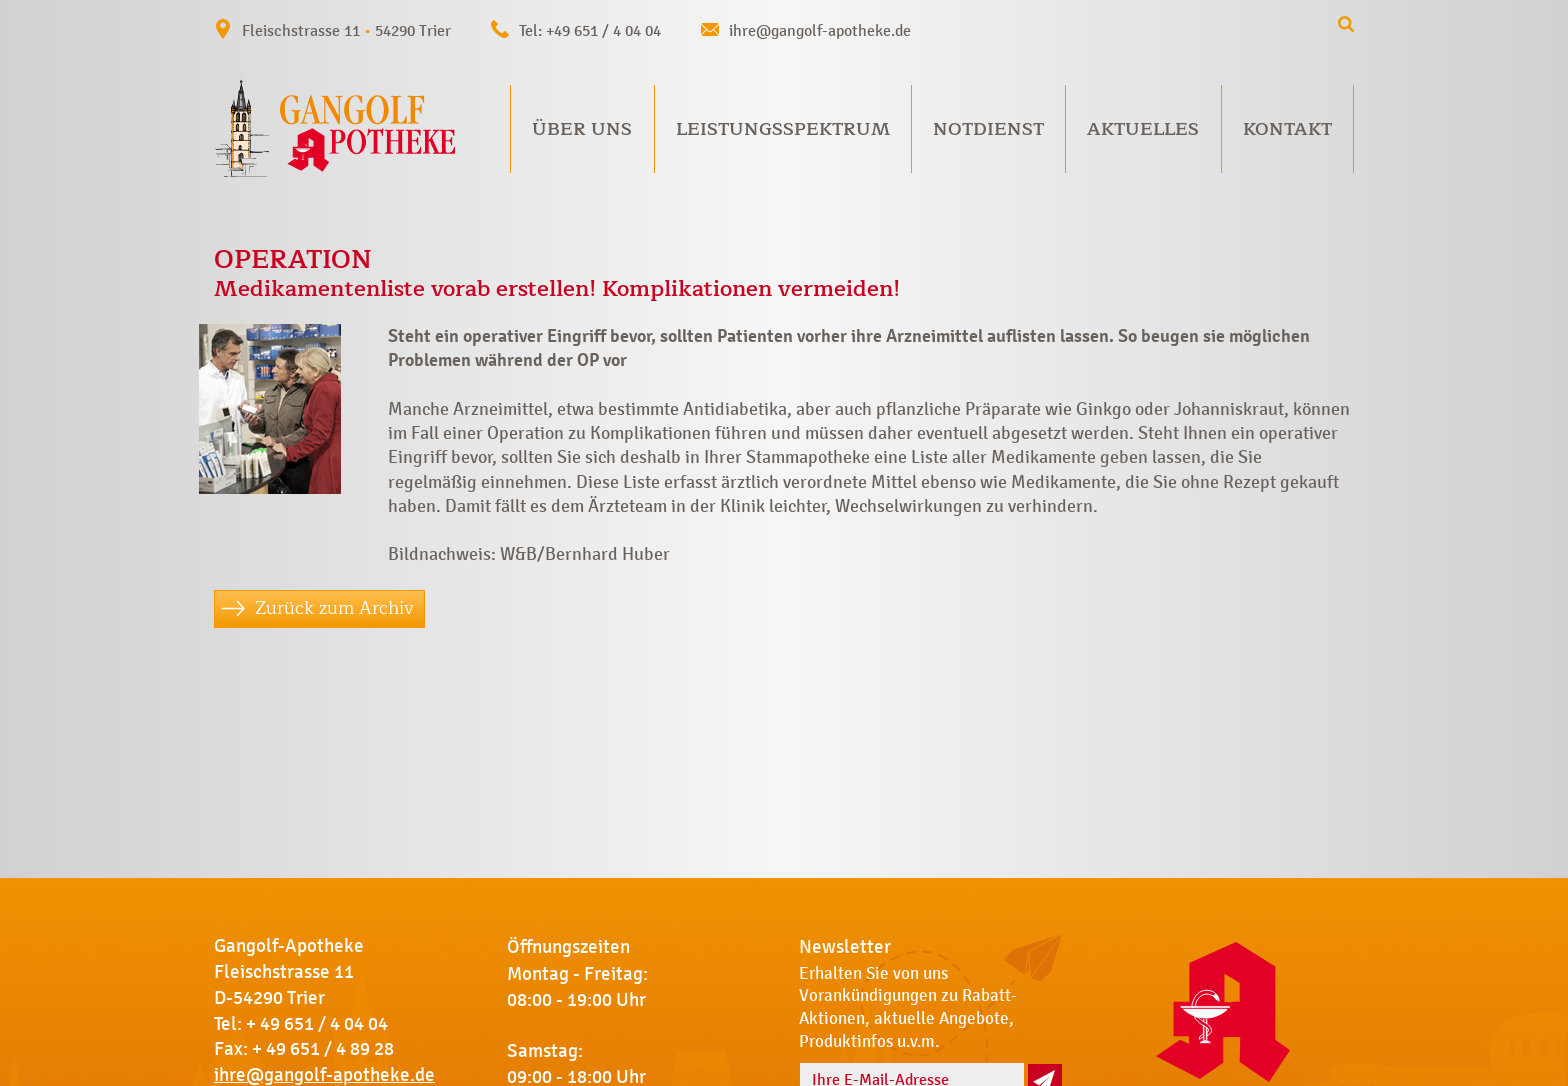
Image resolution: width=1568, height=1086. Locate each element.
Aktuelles (1143, 129)
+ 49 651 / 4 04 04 (317, 1024)
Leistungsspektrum (783, 129)
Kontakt (1287, 129)
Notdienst (988, 129)
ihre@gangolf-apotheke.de (820, 30)
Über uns (582, 129)
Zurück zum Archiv (334, 608)
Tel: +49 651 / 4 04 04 (590, 30)
